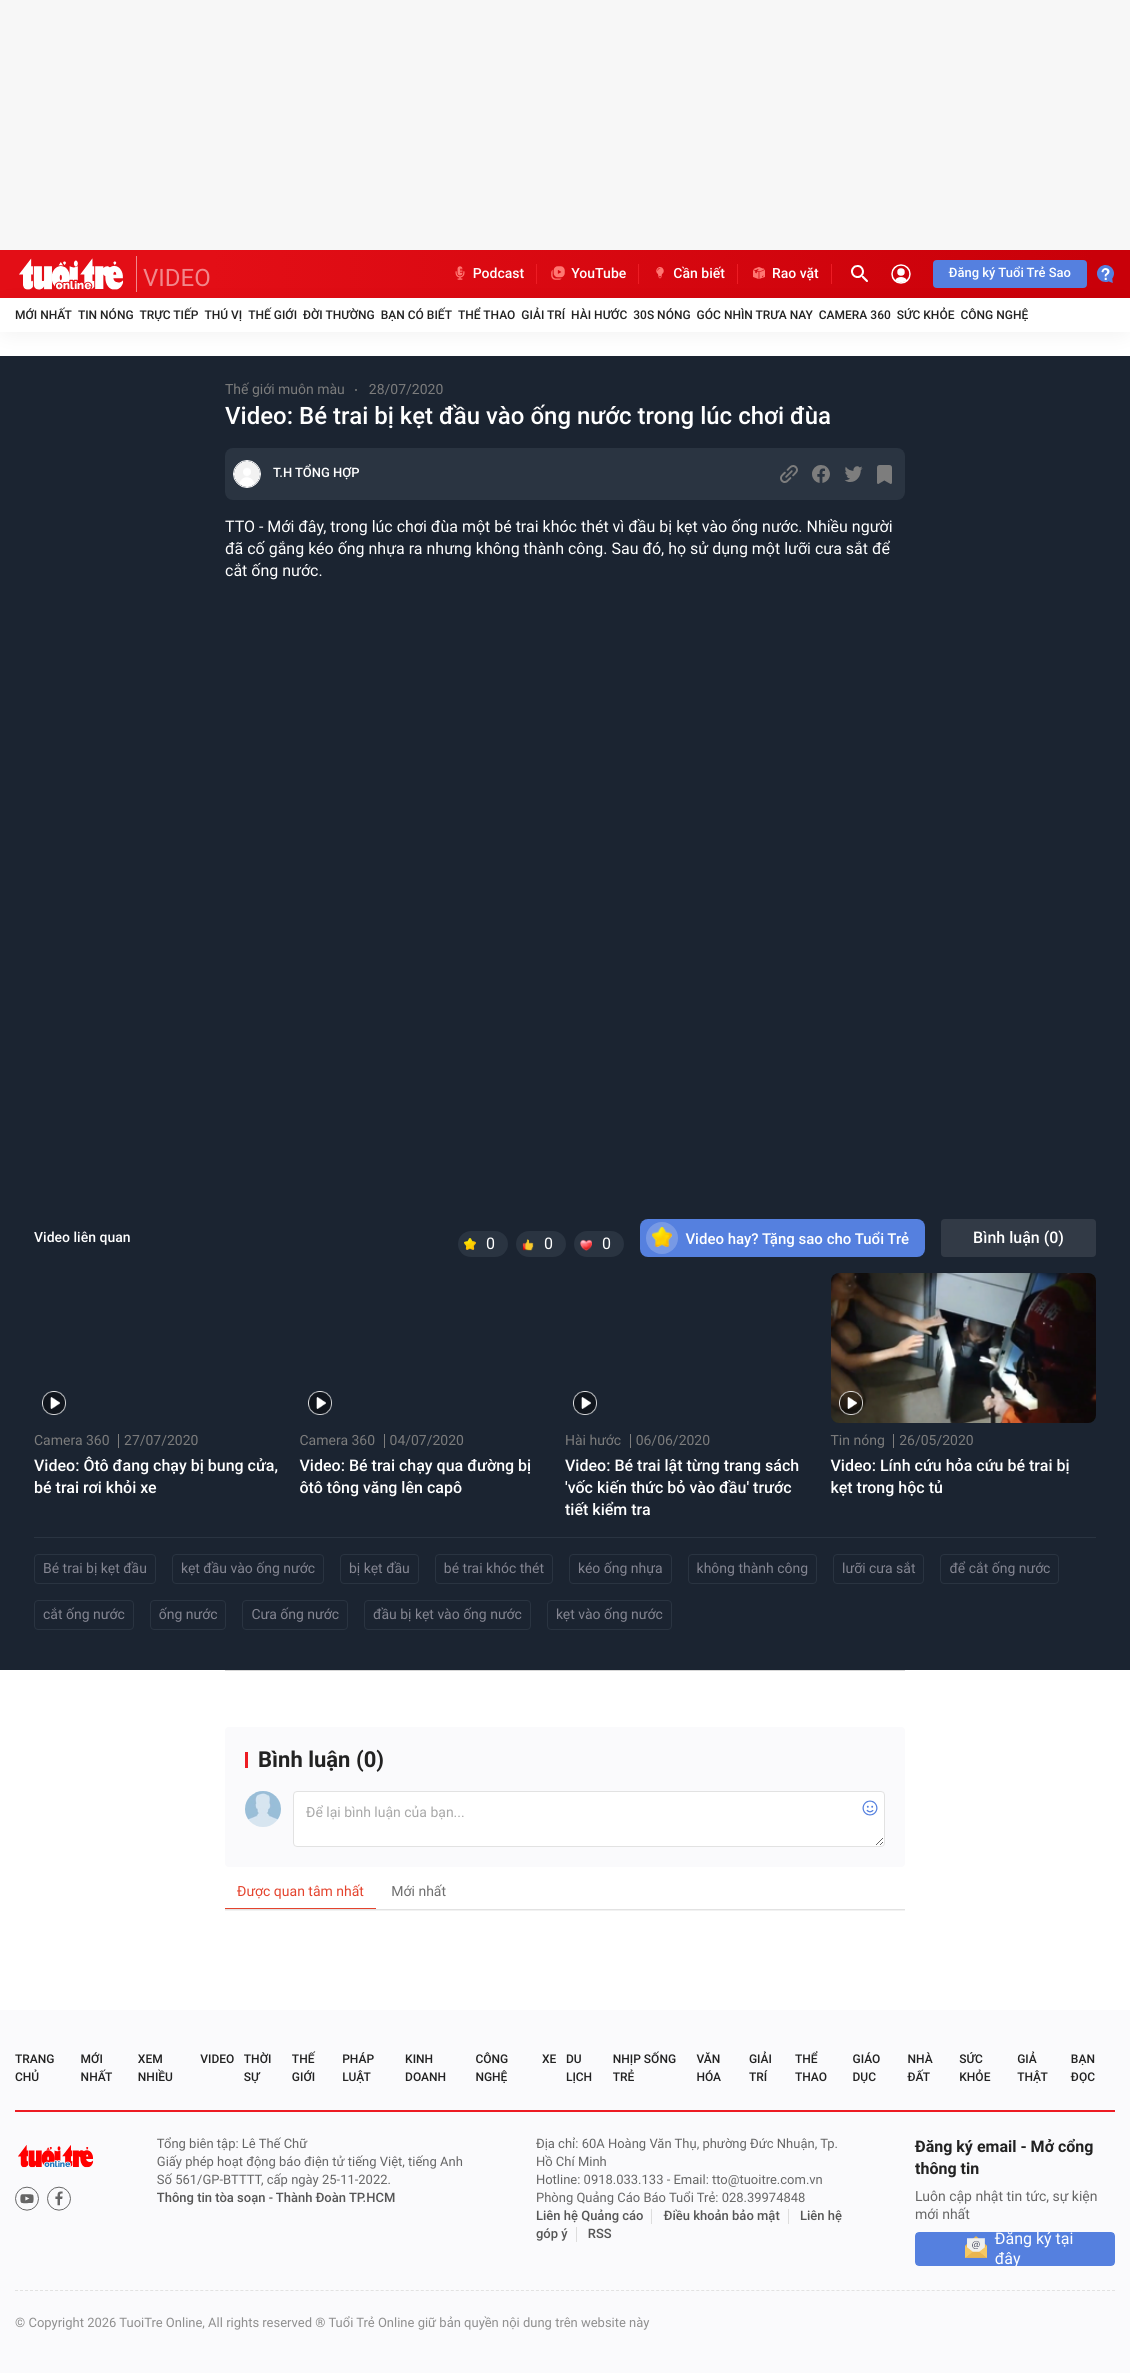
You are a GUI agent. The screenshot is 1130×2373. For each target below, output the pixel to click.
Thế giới (272, 315)
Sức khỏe (926, 315)
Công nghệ (994, 315)
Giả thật (1032, 2068)
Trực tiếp (169, 315)
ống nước (188, 1615)
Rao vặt (784, 274)
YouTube (587, 274)
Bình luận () (1018, 1237)
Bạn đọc (1083, 2068)
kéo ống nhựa (620, 1569)
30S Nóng (661, 315)
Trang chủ (34, 2068)
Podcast (488, 274)
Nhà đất (919, 2068)
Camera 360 (855, 315)
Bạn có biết (416, 315)
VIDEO (177, 278)
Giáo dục (867, 2068)
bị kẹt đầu (379, 1569)
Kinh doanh (425, 2068)
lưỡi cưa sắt (878, 1569)
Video (217, 2059)
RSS (600, 2234)
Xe (549, 2059)
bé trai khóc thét (494, 1569)
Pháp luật (358, 2068)
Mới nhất (43, 315)
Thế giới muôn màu (285, 390)
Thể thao (486, 315)
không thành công (753, 1569)
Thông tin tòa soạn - (216, 2198)
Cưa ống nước (295, 1615)
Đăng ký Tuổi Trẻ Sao (1010, 273)
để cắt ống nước (999, 1569)
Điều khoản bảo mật (722, 2216)
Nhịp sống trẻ (644, 2068)
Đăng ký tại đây (1034, 2249)
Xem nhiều (155, 2068)
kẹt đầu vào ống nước (248, 1569)
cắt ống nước (84, 1615)
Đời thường (339, 315)
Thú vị (223, 315)
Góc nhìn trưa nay (755, 315)
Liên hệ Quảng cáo (590, 2216)
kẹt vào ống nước (609, 1615)
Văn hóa (708, 2068)
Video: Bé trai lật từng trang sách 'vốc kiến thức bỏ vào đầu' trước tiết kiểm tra (682, 1487)
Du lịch (579, 2068)
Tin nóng (106, 315)
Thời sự (258, 2068)
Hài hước (599, 315)
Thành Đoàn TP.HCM (335, 2198)
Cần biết (688, 274)
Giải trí (543, 315)
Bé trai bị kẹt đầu (95, 1569)
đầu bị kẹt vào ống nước (447, 1615)
